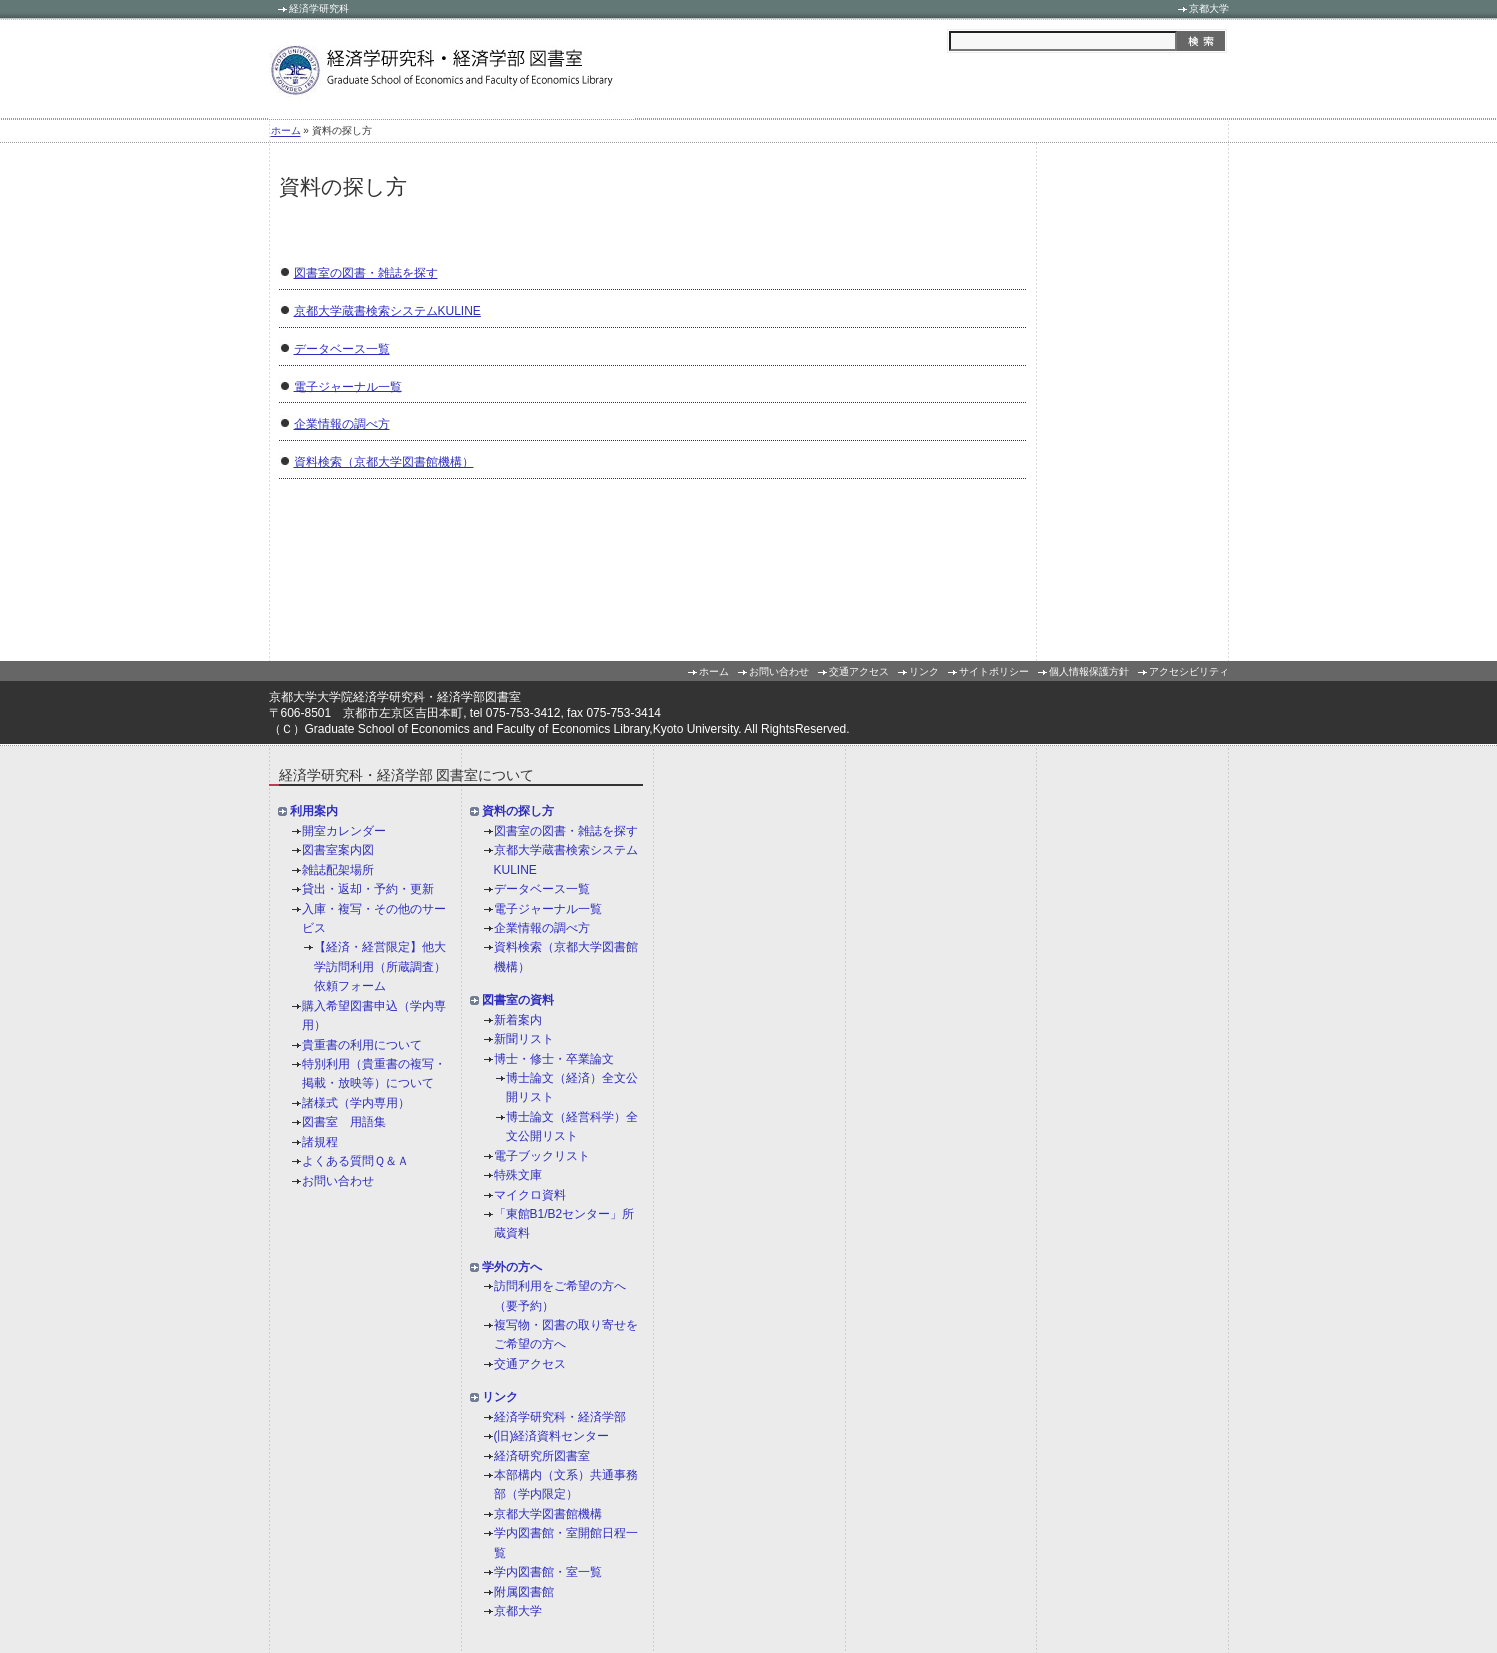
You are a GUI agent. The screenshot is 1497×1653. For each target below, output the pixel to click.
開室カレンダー (344, 831)
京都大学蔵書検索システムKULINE (387, 311)
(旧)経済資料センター (552, 1436)
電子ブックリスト (542, 1156)
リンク (924, 671)
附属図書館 (524, 1592)
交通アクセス (859, 671)
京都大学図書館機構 (548, 1514)
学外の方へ (512, 1267)
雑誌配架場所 (338, 870)
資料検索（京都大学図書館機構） (384, 462)
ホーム (286, 131)
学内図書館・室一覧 (548, 1572)
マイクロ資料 (530, 1195)
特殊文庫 (518, 1175)
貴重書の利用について (362, 1045)
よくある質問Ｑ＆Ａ (355, 1161)
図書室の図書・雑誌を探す (366, 273)
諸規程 (320, 1142)
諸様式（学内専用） (356, 1103)
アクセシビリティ (1189, 671)
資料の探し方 (518, 812)
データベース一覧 (342, 349)
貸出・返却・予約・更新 (368, 889)
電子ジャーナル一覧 (348, 386)
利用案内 (314, 812)
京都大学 (1209, 8)
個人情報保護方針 (1089, 671)
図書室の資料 (518, 1001)
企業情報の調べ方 (342, 424)
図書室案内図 (338, 851)
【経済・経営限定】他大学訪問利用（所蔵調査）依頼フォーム (380, 967)
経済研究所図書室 (542, 1456)
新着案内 (518, 1020)
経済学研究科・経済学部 (560, 1417)
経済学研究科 (319, 8)
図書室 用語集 (344, 1122)
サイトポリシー (994, 671)
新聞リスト (524, 1039)
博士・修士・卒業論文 (554, 1059)
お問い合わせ (779, 671)
